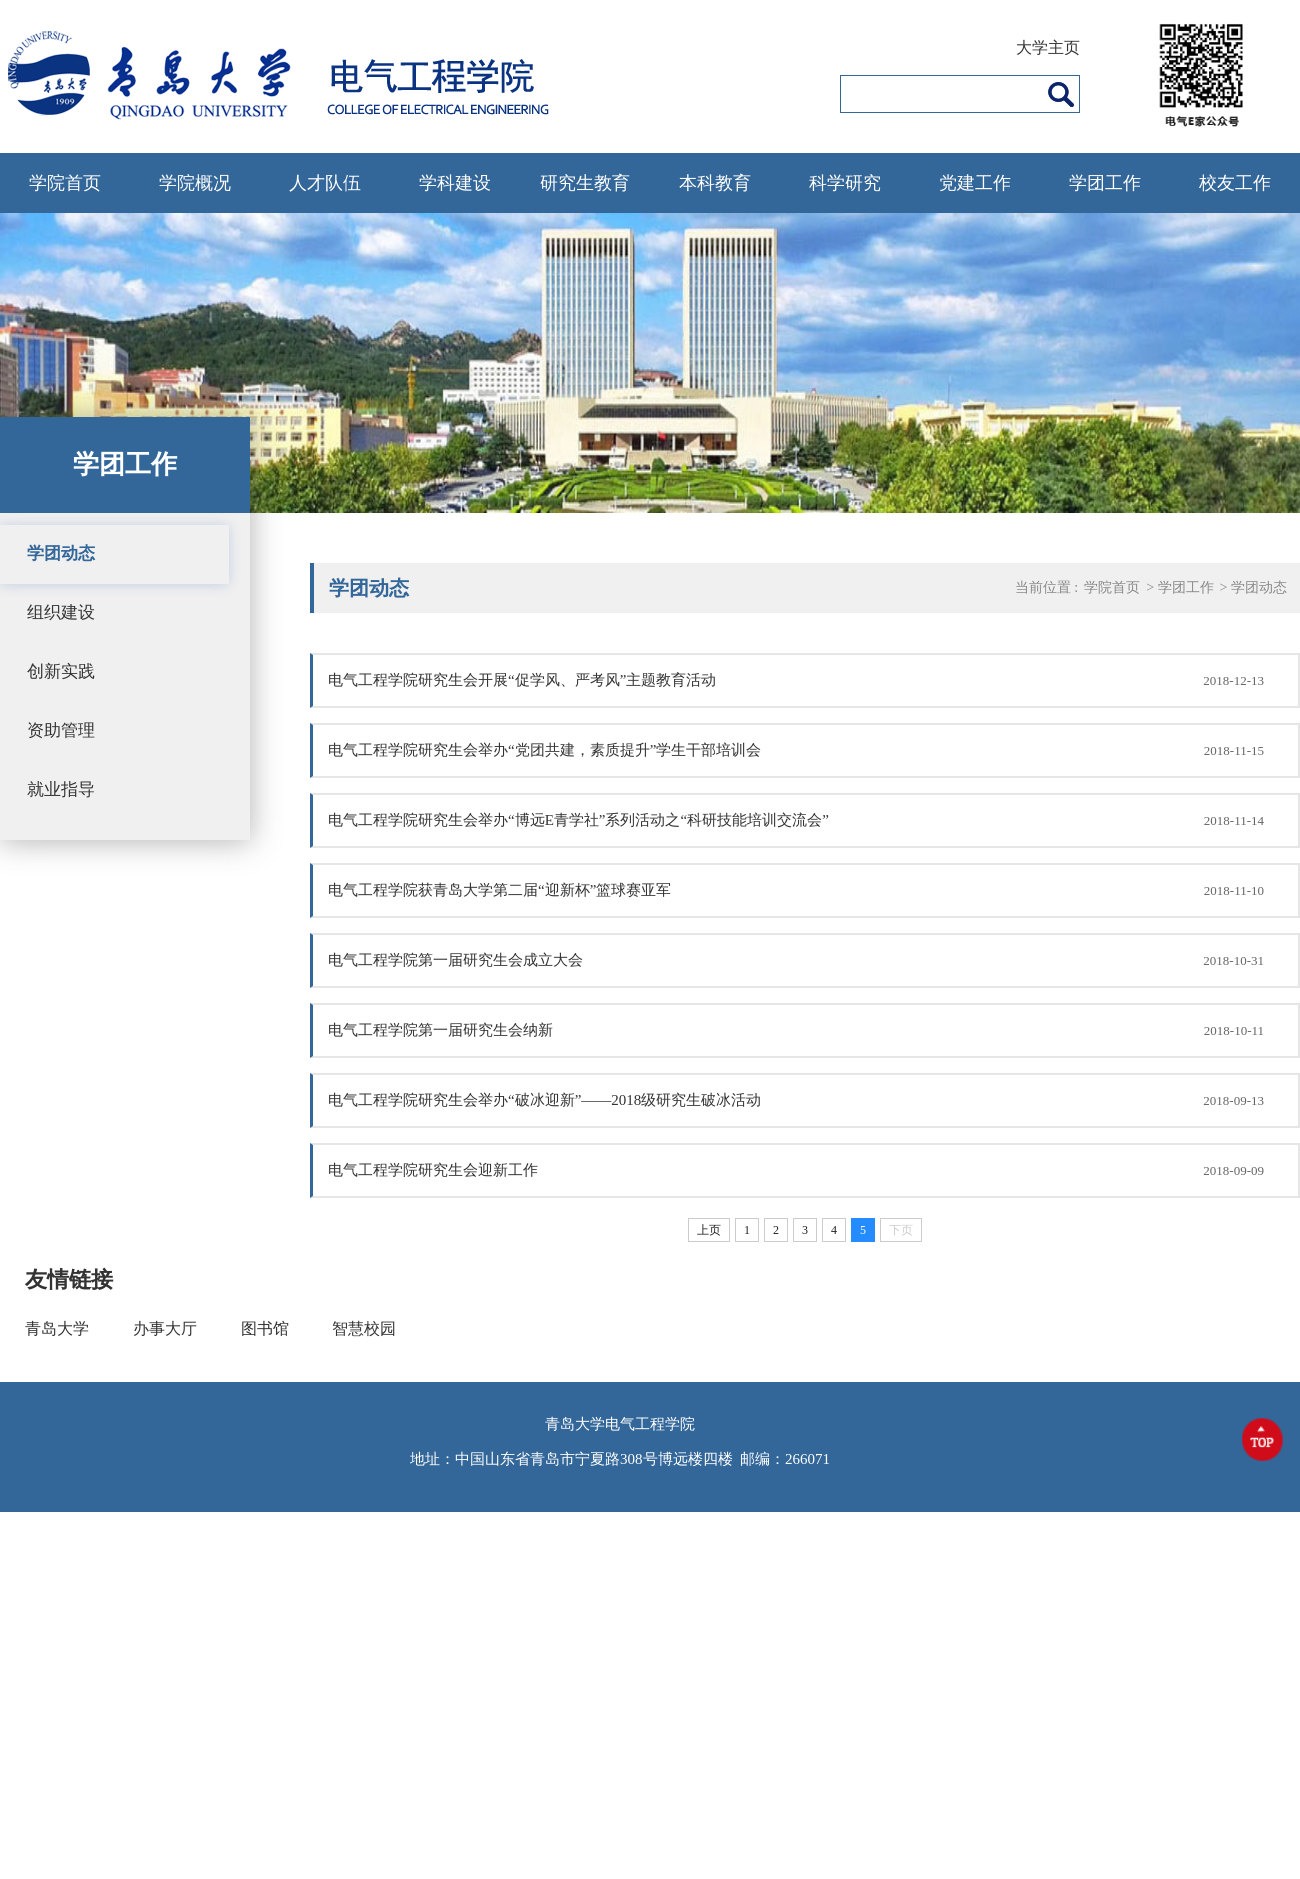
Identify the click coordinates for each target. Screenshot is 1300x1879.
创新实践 (61, 671)
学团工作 (1105, 183)
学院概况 (195, 183)
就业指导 (61, 789)
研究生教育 (585, 183)
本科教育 (715, 183)
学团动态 (61, 553)
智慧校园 (364, 1328)
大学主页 (1048, 47)
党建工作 (975, 183)
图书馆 (265, 1328)
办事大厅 (165, 1328)
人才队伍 (325, 183)
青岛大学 (57, 1328)
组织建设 (61, 612)
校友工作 (1235, 183)
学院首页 (65, 183)
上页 (709, 1230)
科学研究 (845, 183)
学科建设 (455, 183)
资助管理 (61, 730)
